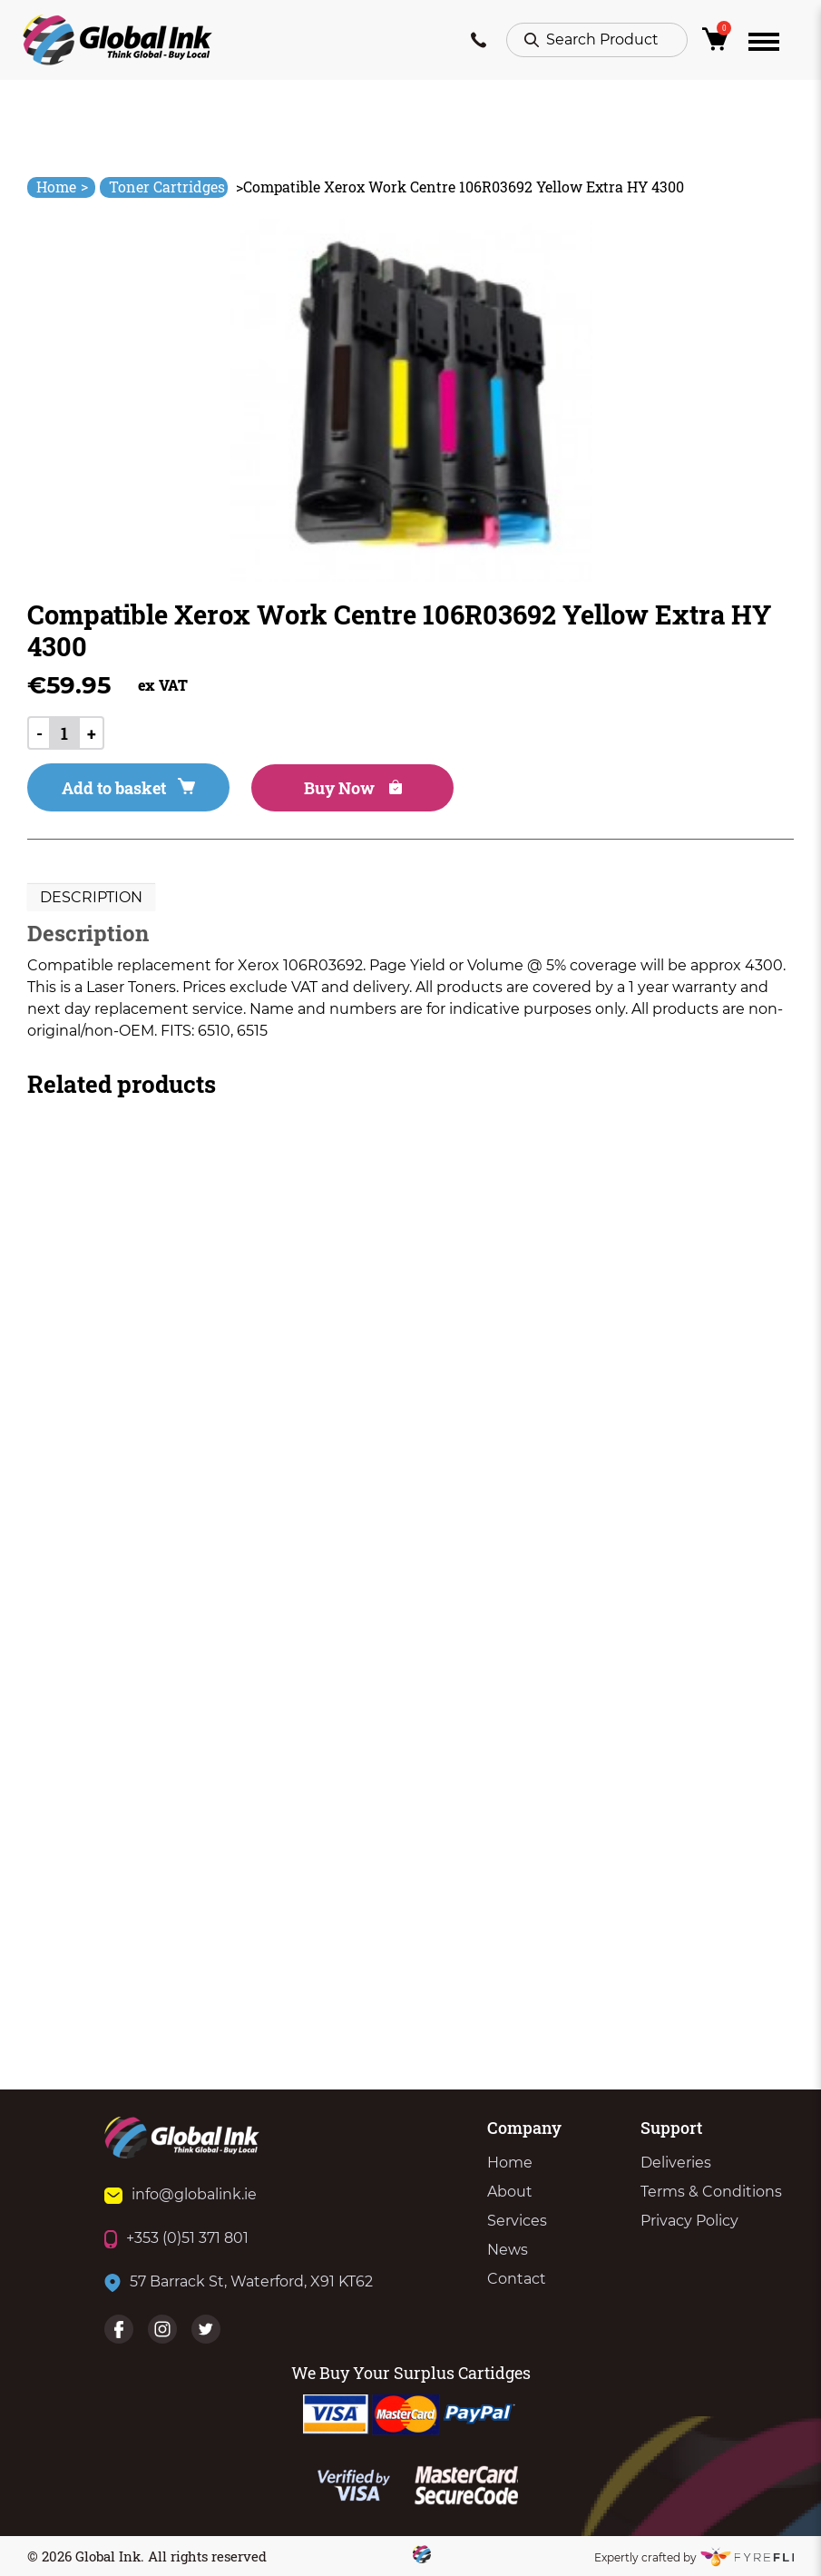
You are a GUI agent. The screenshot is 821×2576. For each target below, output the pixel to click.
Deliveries (675, 2162)
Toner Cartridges (167, 186)
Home (62, 186)
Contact (516, 2278)
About (510, 2191)
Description (91, 897)
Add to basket (128, 788)
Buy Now (353, 788)
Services (517, 2220)
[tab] (91, 897)
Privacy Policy (689, 2220)
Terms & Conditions (711, 2191)
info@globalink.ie (180, 2194)
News (507, 2249)
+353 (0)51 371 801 (176, 2238)
